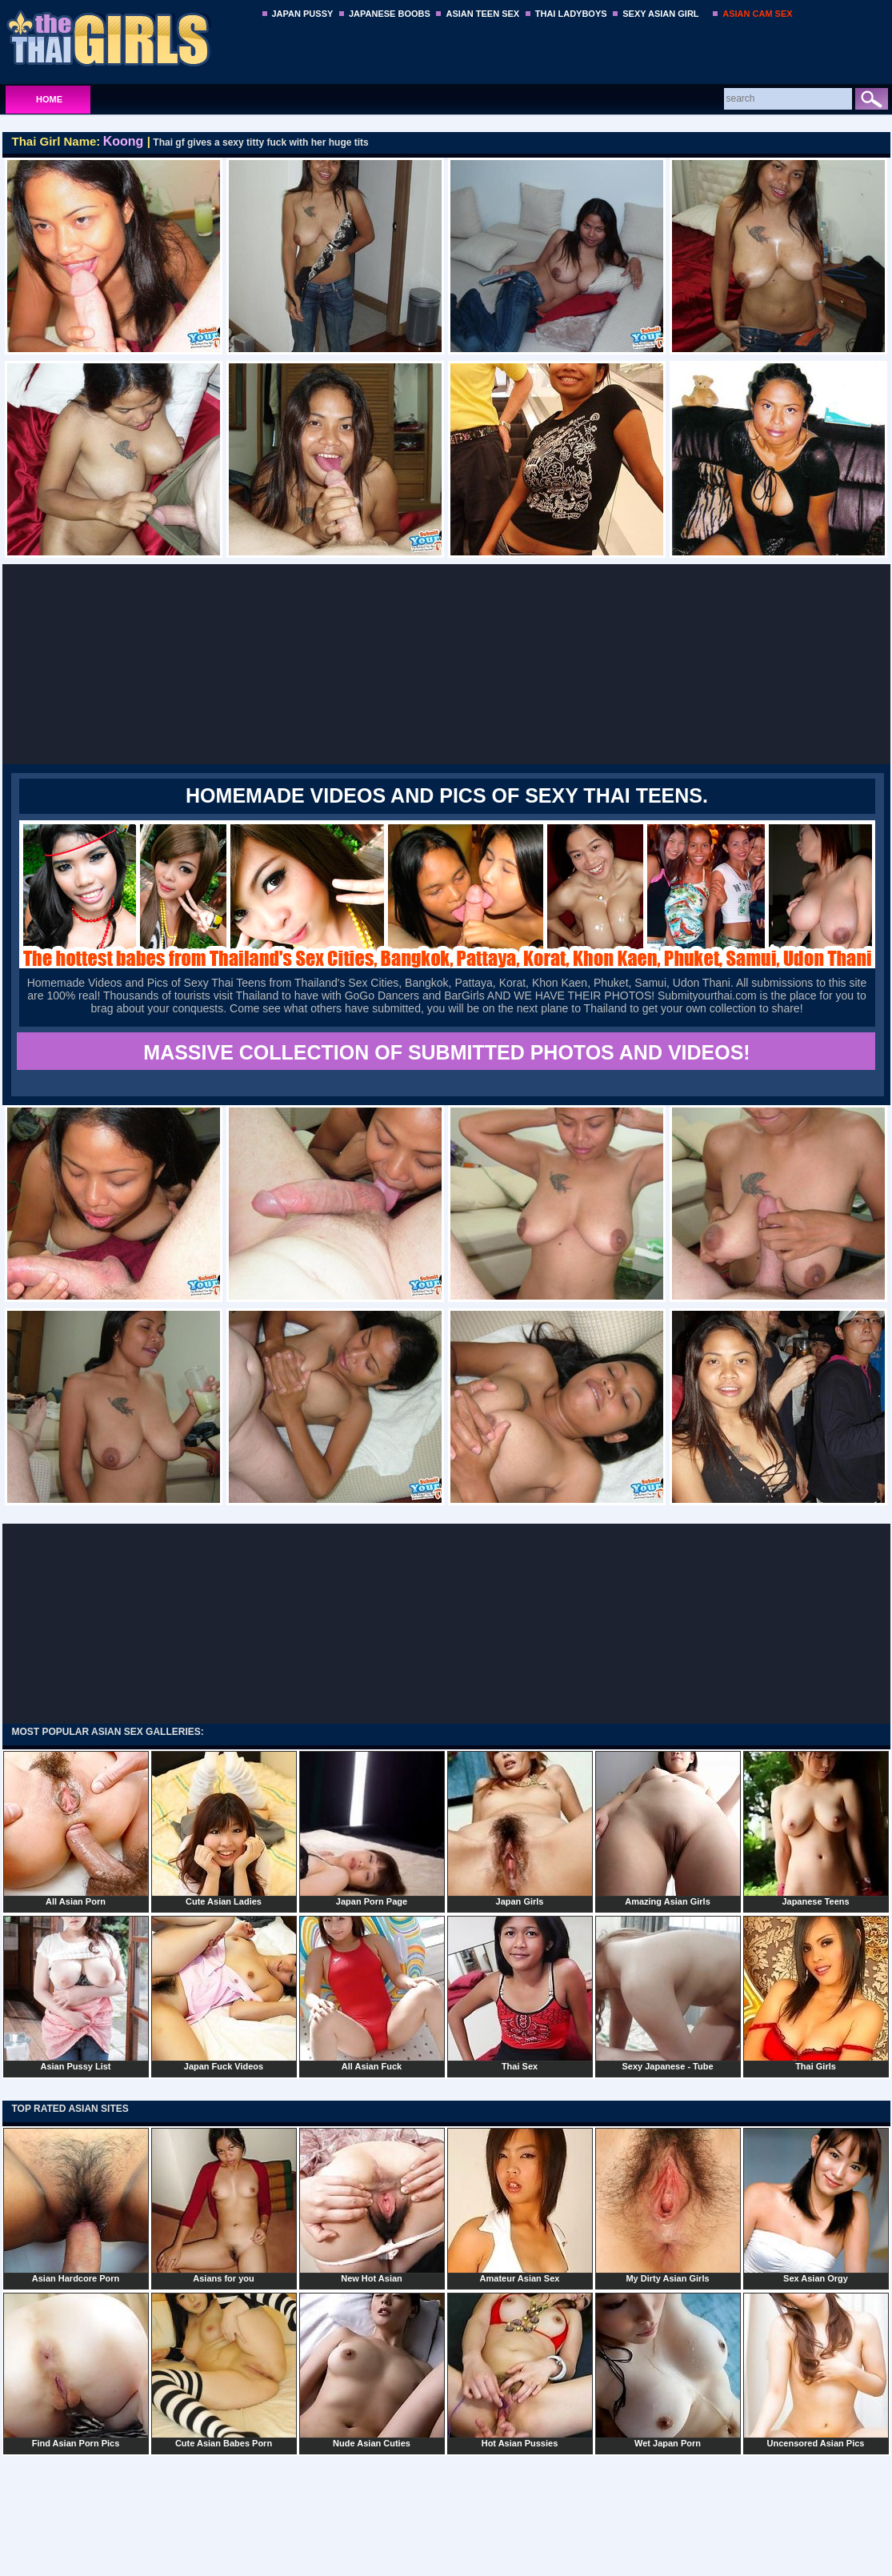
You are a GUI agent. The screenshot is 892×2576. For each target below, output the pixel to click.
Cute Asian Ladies (224, 1828)
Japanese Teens (816, 1828)
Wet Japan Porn (668, 2370)
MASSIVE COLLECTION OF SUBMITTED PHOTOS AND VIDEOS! (446, 1052)
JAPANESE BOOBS (389, 13)
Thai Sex (520, 1993)
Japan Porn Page (372, 1828)
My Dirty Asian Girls (668, 2205)
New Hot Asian (372, 2205)
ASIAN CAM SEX (757, 13)
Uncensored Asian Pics (816, 2370)
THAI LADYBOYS (571, 13)
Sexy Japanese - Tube (668, 1993)
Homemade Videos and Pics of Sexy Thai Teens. (447, 795)
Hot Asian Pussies (520, 2370)
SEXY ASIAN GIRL (660, 13)
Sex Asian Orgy (816, 2205)
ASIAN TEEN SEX (482, 13)
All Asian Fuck (372, 1993)
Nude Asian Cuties (372, 2370)
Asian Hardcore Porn (76, 2205)
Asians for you (224, 2205)
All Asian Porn (76, 1828)
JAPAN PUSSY (303, 13)
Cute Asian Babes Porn (224, 2370)
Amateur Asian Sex (520, 2205)
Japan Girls (520, 1828)
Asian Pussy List (76, 1993)
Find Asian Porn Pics (76, 2370)
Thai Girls (816, 1993)
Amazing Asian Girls (668, 1828)
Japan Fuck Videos (224, 1993)
